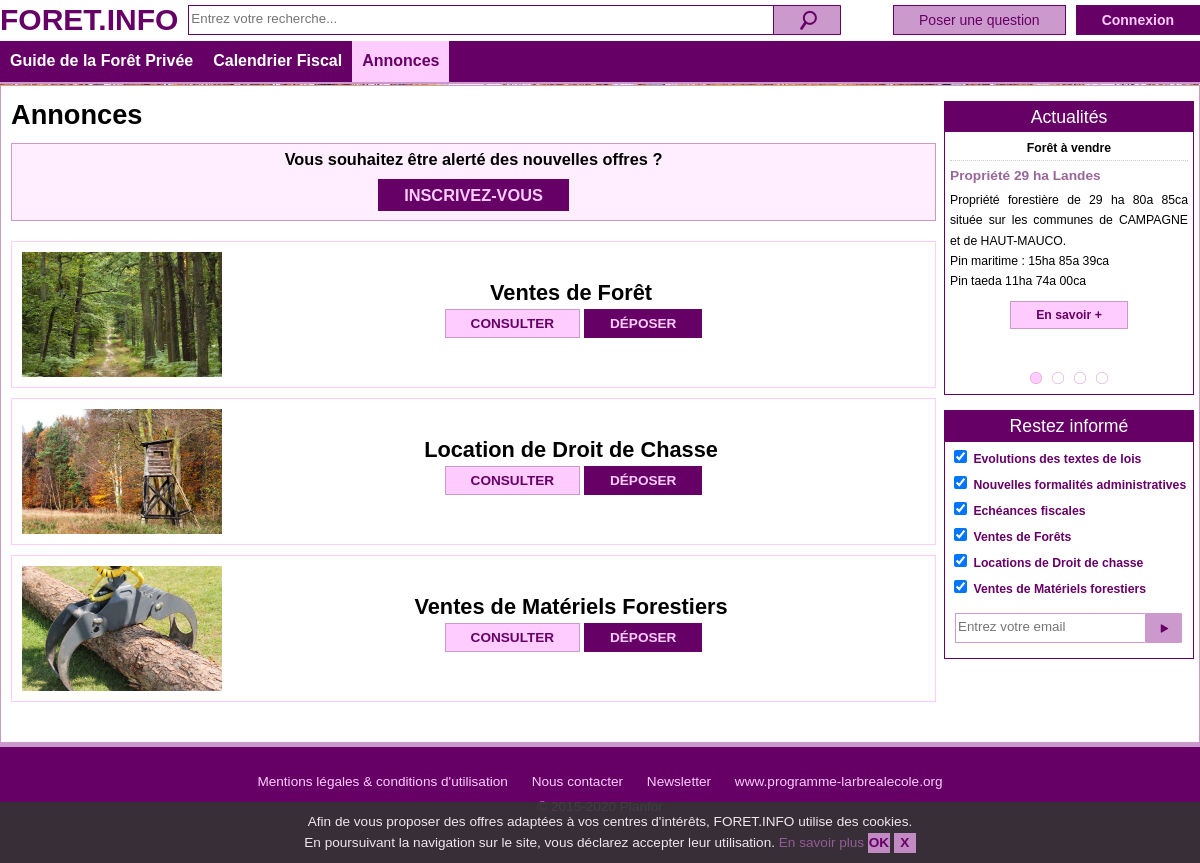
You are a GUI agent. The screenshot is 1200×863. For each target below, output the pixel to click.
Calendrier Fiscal (277, 60)
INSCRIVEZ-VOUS (473, 195)
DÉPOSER (643, 323)
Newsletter (679, 781)
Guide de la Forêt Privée (101, 60)
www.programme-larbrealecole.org (839, 781)
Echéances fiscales (1029, 511)
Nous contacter (577, 781)
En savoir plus (821, 842)
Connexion (1138, 20)
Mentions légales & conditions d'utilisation (382, 781)
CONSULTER (513, 323)
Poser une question (979, 20)
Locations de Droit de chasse (1058, 563)
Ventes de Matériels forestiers (1059, 589)
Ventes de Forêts (1022, 537)
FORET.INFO (89, 19)
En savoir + (1069, 315)
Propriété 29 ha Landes (1025, 175)
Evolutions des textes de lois (1057, 459)
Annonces (400, 60)
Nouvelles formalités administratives (1079, 485)
